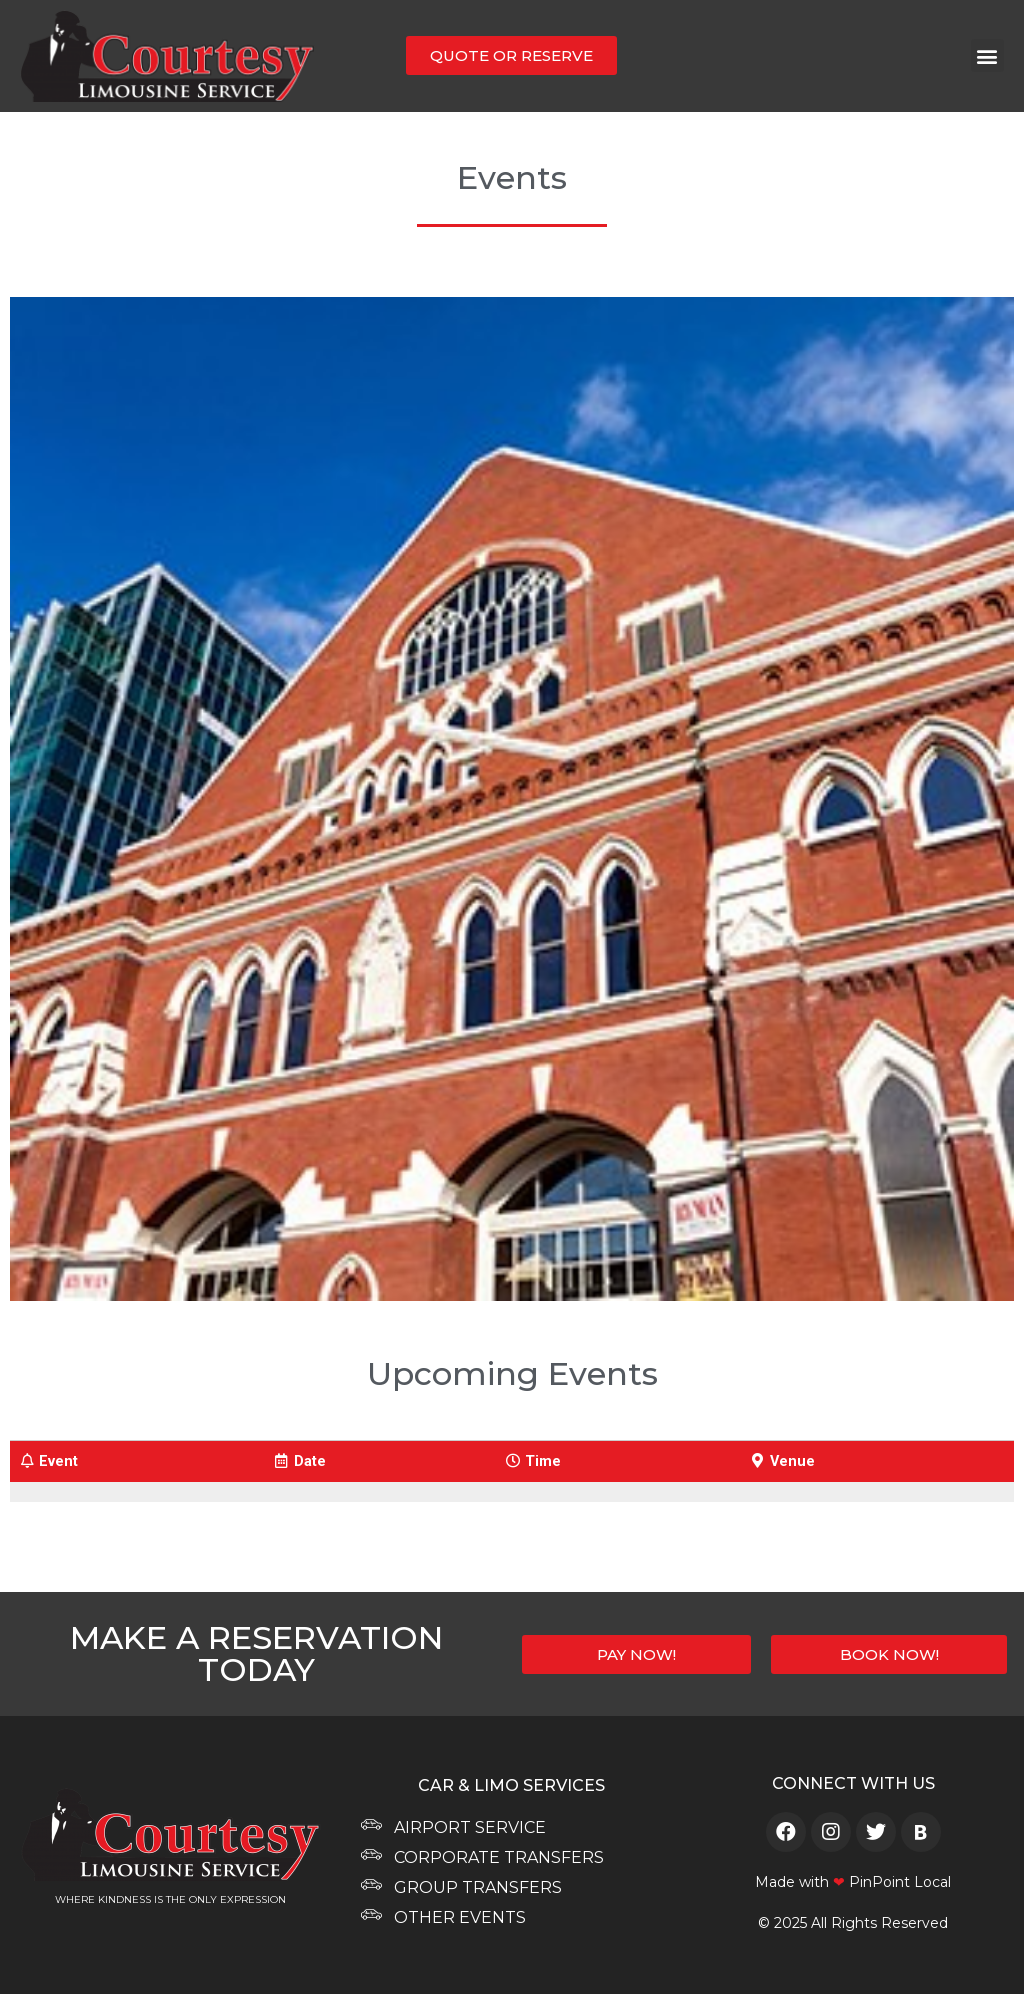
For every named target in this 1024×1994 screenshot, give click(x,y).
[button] (987, 55)
